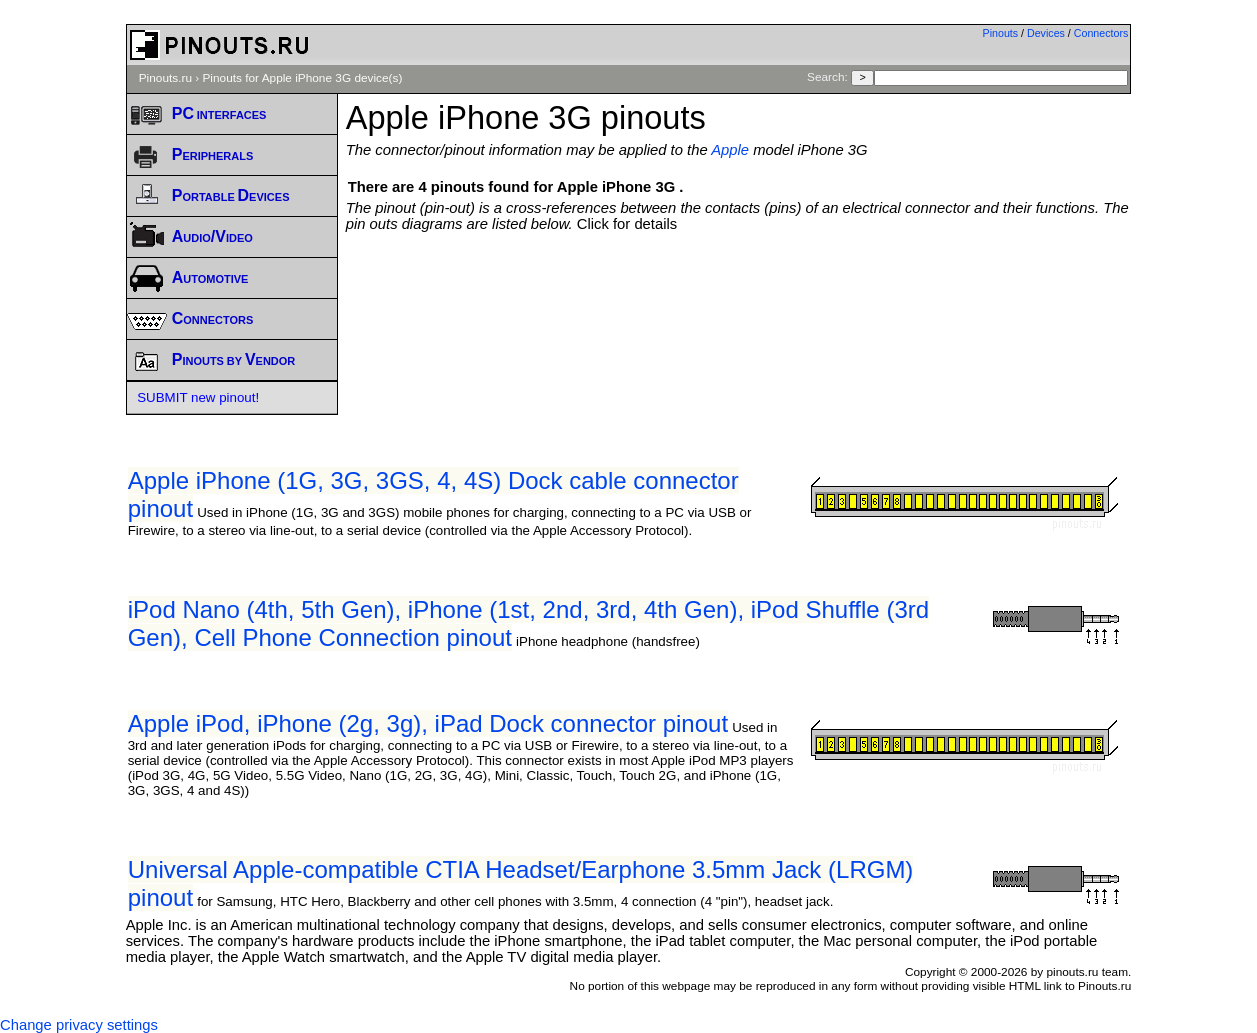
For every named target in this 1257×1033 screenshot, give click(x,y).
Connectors (1101, 33)
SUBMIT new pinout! (198, 397)
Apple (730, 150)
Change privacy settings (79, 1025)
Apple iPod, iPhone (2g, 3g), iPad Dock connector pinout (428, 723)
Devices (1046, 33)
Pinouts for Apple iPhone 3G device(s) (302, 78)
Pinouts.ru (165, 78)
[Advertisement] (739, 287)
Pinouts (1001, 33)
